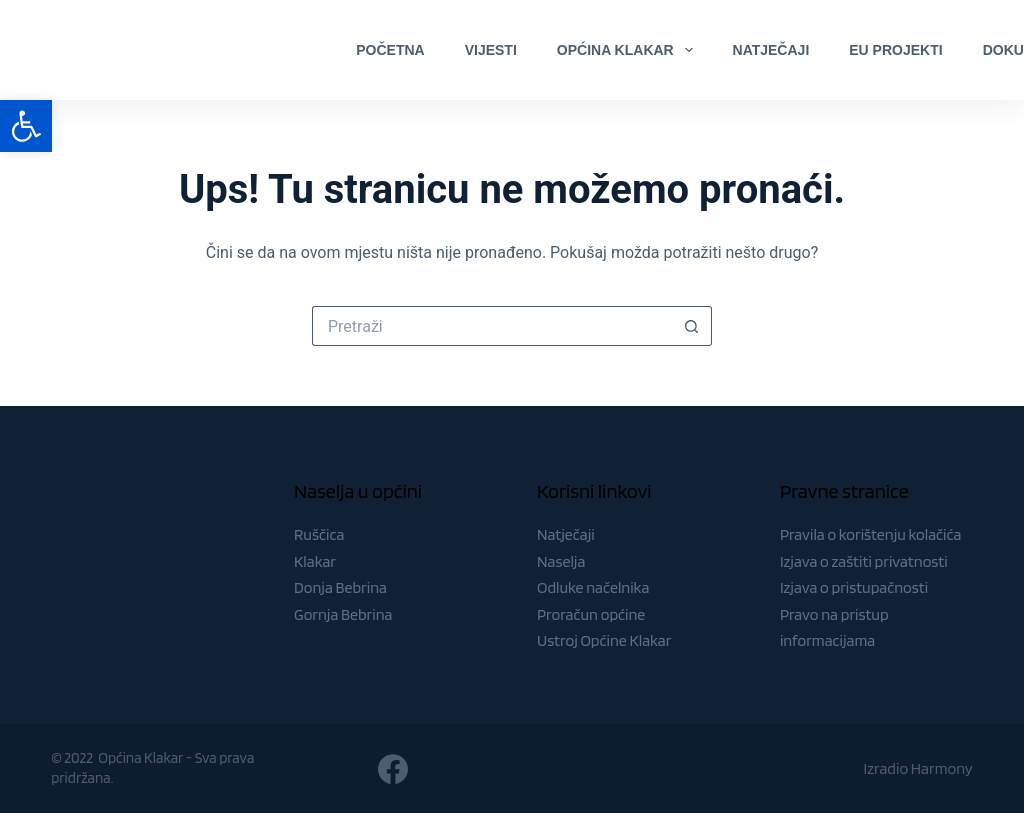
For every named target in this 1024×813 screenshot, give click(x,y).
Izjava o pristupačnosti (854, 587)
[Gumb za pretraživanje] (692, 326)
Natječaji (566, 534)
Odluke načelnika (593, 587)
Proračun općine (591, 614)
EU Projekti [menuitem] (895, 50)
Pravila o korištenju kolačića (871, 534)
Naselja (561, 561)
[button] (26, 126)
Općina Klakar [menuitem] (629, 50)
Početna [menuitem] (390, 50)
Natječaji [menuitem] (771, 50)
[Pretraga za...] (492, 326)
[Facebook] (958, 50)
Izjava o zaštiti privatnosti (864, 561)
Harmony (942, 768)
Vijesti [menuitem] (491, 50)
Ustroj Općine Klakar (604, 640)
